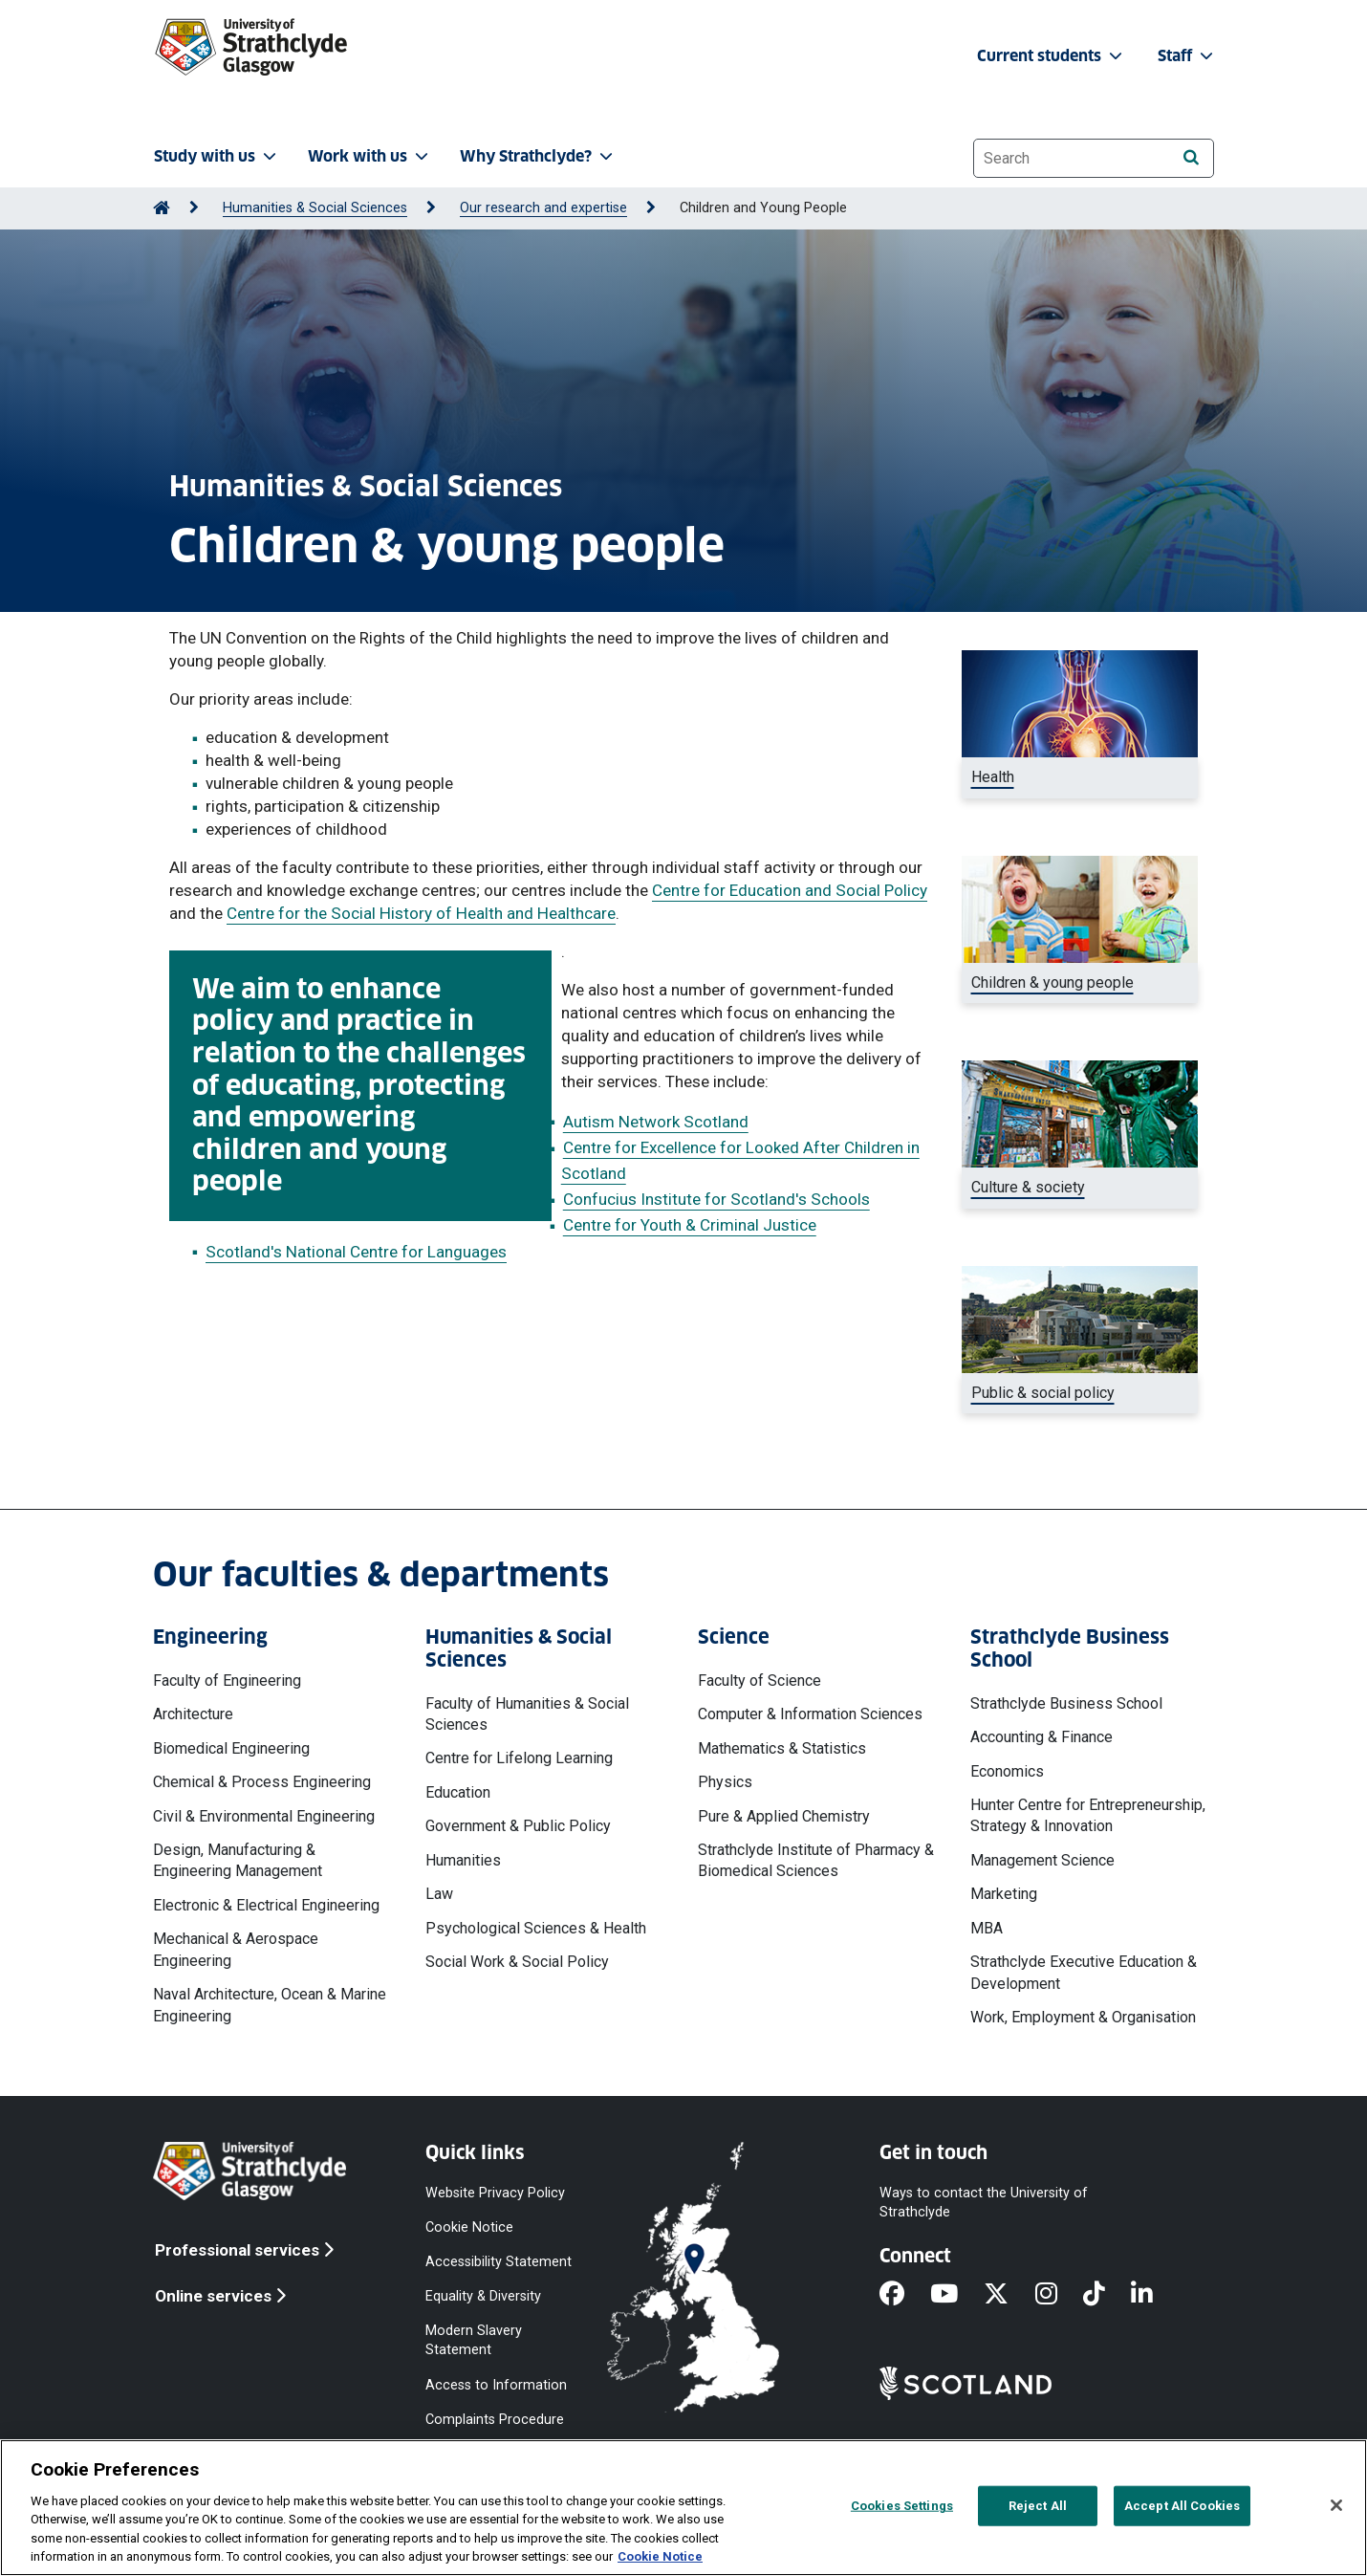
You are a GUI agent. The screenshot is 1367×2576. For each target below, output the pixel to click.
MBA (986, 1928)
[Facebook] (904, 2294)
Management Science (1042, 1860)
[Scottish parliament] (1080, 1393)
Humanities (463, 1860)
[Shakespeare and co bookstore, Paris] (1080, 1188)
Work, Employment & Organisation (1083, 2017)
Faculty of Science (759, 1680)
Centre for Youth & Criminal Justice (689, 1224)
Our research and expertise (543, 208)
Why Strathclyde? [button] (538, 156)
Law (439, 1894)
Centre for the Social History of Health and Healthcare (421, 913)
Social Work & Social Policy (517, 1962)
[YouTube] (957, 2294)
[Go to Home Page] (161, 208)
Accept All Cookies (1182, 2506)
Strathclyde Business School (1066, 1703)
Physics (725, 1782)
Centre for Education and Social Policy (789, 890)
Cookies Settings (902, 2506)
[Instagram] (1059, 2294)
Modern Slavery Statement (473, 2340)
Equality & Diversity (483, 2296)
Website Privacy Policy (495, 2192)
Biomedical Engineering (231, 1748)
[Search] (1190, 157)
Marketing (1003, 1894)
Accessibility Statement (498, 2262)
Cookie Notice (469, 2226)
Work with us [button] (370, 156)
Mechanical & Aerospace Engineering (235, 1949)
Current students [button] (1051, 56)
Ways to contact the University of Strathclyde (983, 2201)
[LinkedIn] (1155, 2294)
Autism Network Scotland (656, 1121)
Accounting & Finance (1041, 1737)
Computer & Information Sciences (810, 1714)
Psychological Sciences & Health (535, 1928)
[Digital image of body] (1080, 777)
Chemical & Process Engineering (262, 1782)
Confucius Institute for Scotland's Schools (716, 1199)
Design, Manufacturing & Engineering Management (237, 1860)
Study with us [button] (217, 156)
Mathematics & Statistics (782, 1748)
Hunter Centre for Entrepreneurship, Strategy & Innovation (1087, 1815)
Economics (1007, 1771)
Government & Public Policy (518, 1826)
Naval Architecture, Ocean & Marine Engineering (269, 2004)
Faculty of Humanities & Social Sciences (527, 1714)
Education (457, 1792)
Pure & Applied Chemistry (784, 1816)
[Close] (1336, 2505)
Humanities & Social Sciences (315, 208)
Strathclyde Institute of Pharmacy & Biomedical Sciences (816, 1860)
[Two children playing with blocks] (1080, 983)
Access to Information (496, 2384)
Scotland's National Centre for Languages (356, 1251)
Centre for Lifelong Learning (519, 1758)
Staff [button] (1187, 56)
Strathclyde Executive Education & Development (1083, 1972)
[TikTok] (1107, 2294)
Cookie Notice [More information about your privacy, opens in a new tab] (660, 2556)
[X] (1009, 2294)
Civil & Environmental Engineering (264, 1816)
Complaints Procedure (494, 2419)
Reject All (1038, 2506)
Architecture (193, 1714)
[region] (683, 2507)
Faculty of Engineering (227, 1680)
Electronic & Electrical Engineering (266, 1905)
